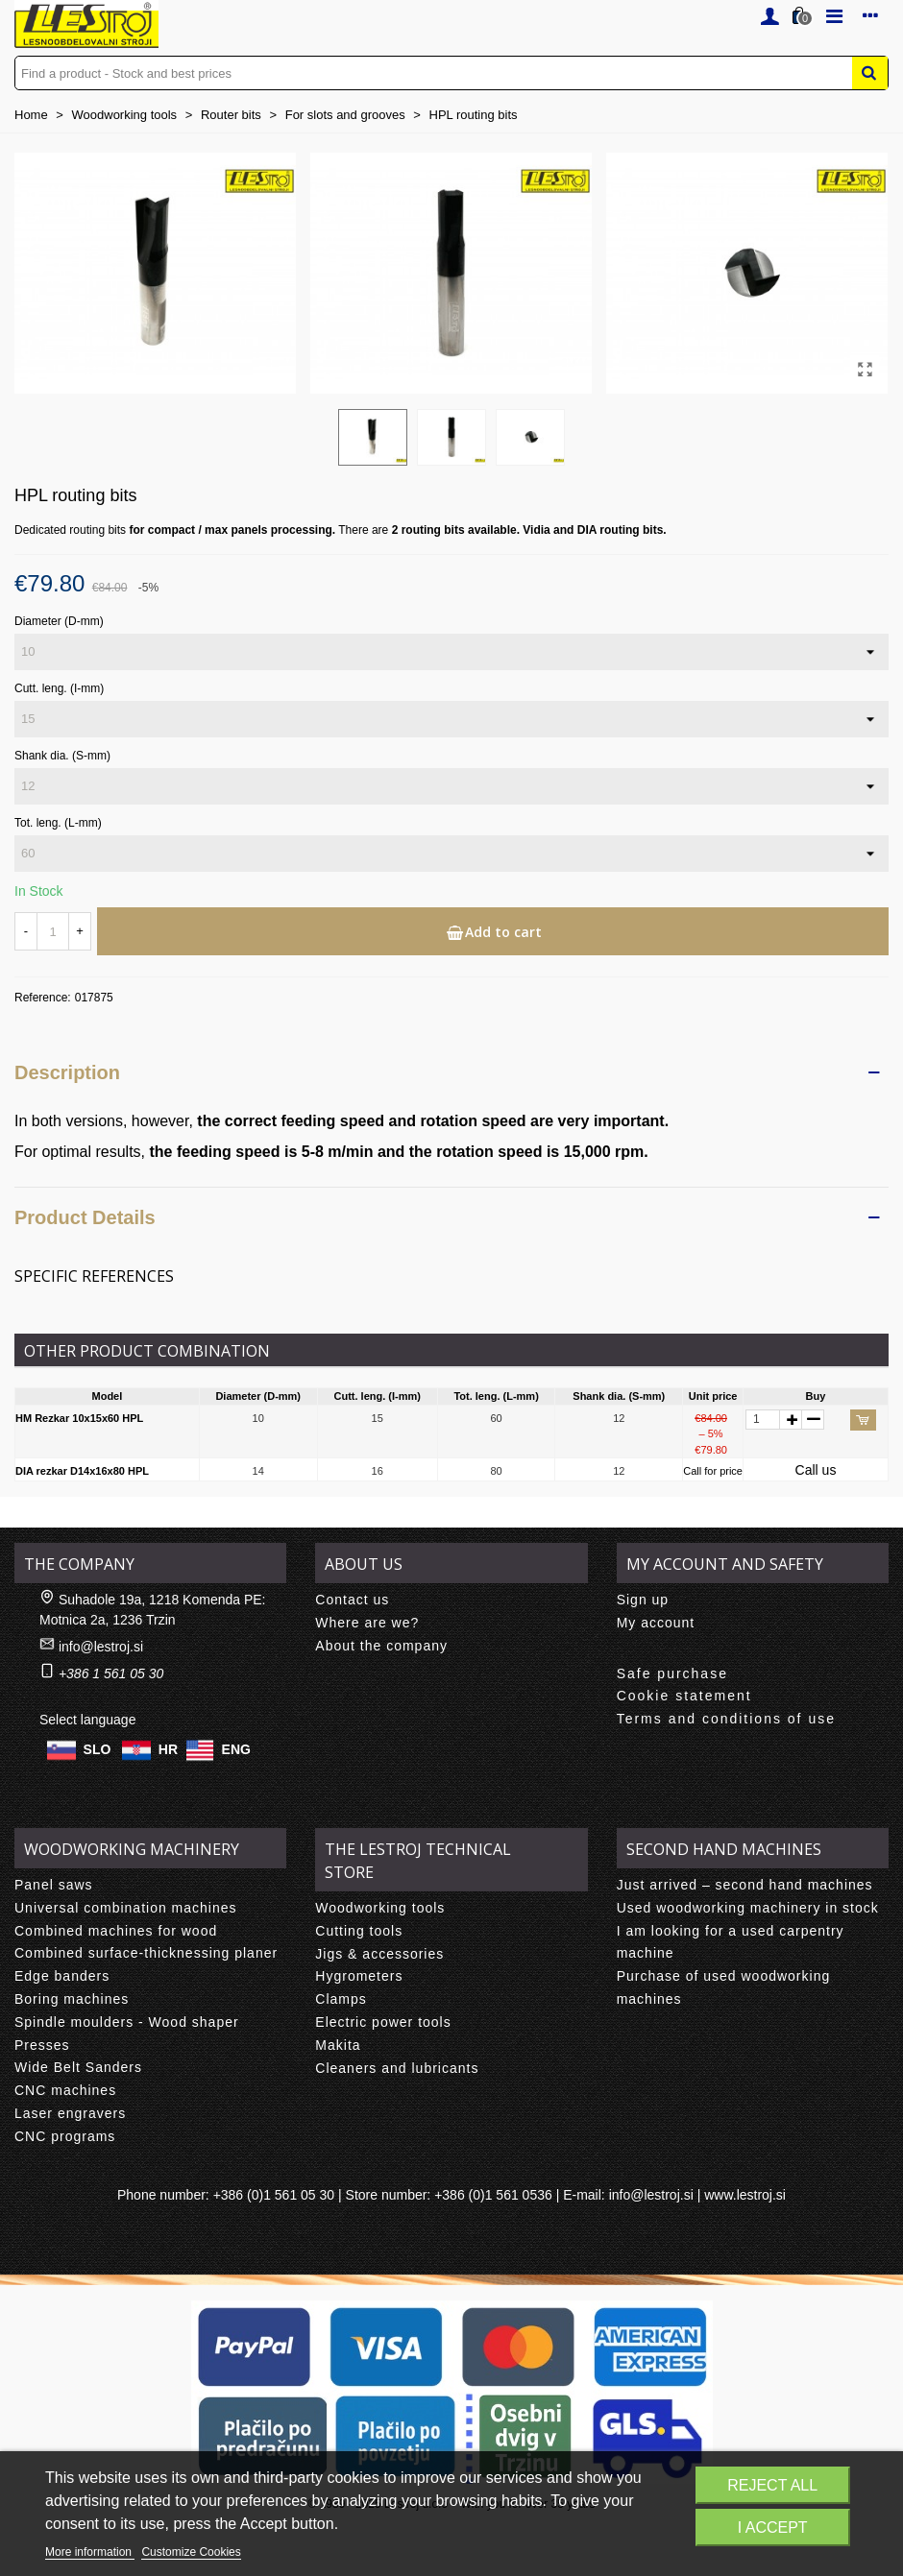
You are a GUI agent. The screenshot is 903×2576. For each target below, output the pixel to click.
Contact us (352, 1599)
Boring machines (71, 1999)
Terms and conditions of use (726, 1718)
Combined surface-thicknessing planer (146, 1953)
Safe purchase (672, 1673)
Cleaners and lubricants (396, 2068)
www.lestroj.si (745, 2195)
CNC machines (65, 2090)
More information (89, 2552)
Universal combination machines (125, 1907)
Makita (337, 2045)
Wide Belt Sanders (78, 2067)
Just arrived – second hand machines (745, 1884)
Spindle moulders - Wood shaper (126, 2022)
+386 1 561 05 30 (111, 1673)
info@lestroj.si (101, 1646)
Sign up (643, 1599)
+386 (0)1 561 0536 (493, 2195)
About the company (381, 1645)
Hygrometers (359, 1976)
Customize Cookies (190, 2552)
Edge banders (62, 1976)
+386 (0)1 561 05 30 (274, 2195)
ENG (236, 1749)
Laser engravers (70, 2113)
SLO (97, 1749)
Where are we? (367, 1622)
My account (656, 1622)
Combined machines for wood (115, 1930)
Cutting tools (359, 1930)
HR (168, 1749)
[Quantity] (53, 931)
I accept (773, 2527)
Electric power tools (383, 2022)
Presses (42, 2045)
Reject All (772, 2485)
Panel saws (53, 1884)
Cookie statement (684, 1695)
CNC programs (64, 2136)
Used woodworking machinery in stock (748, 1907)
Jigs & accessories (379, 1954)
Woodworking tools (380, 1907)
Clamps (340, 1999)
